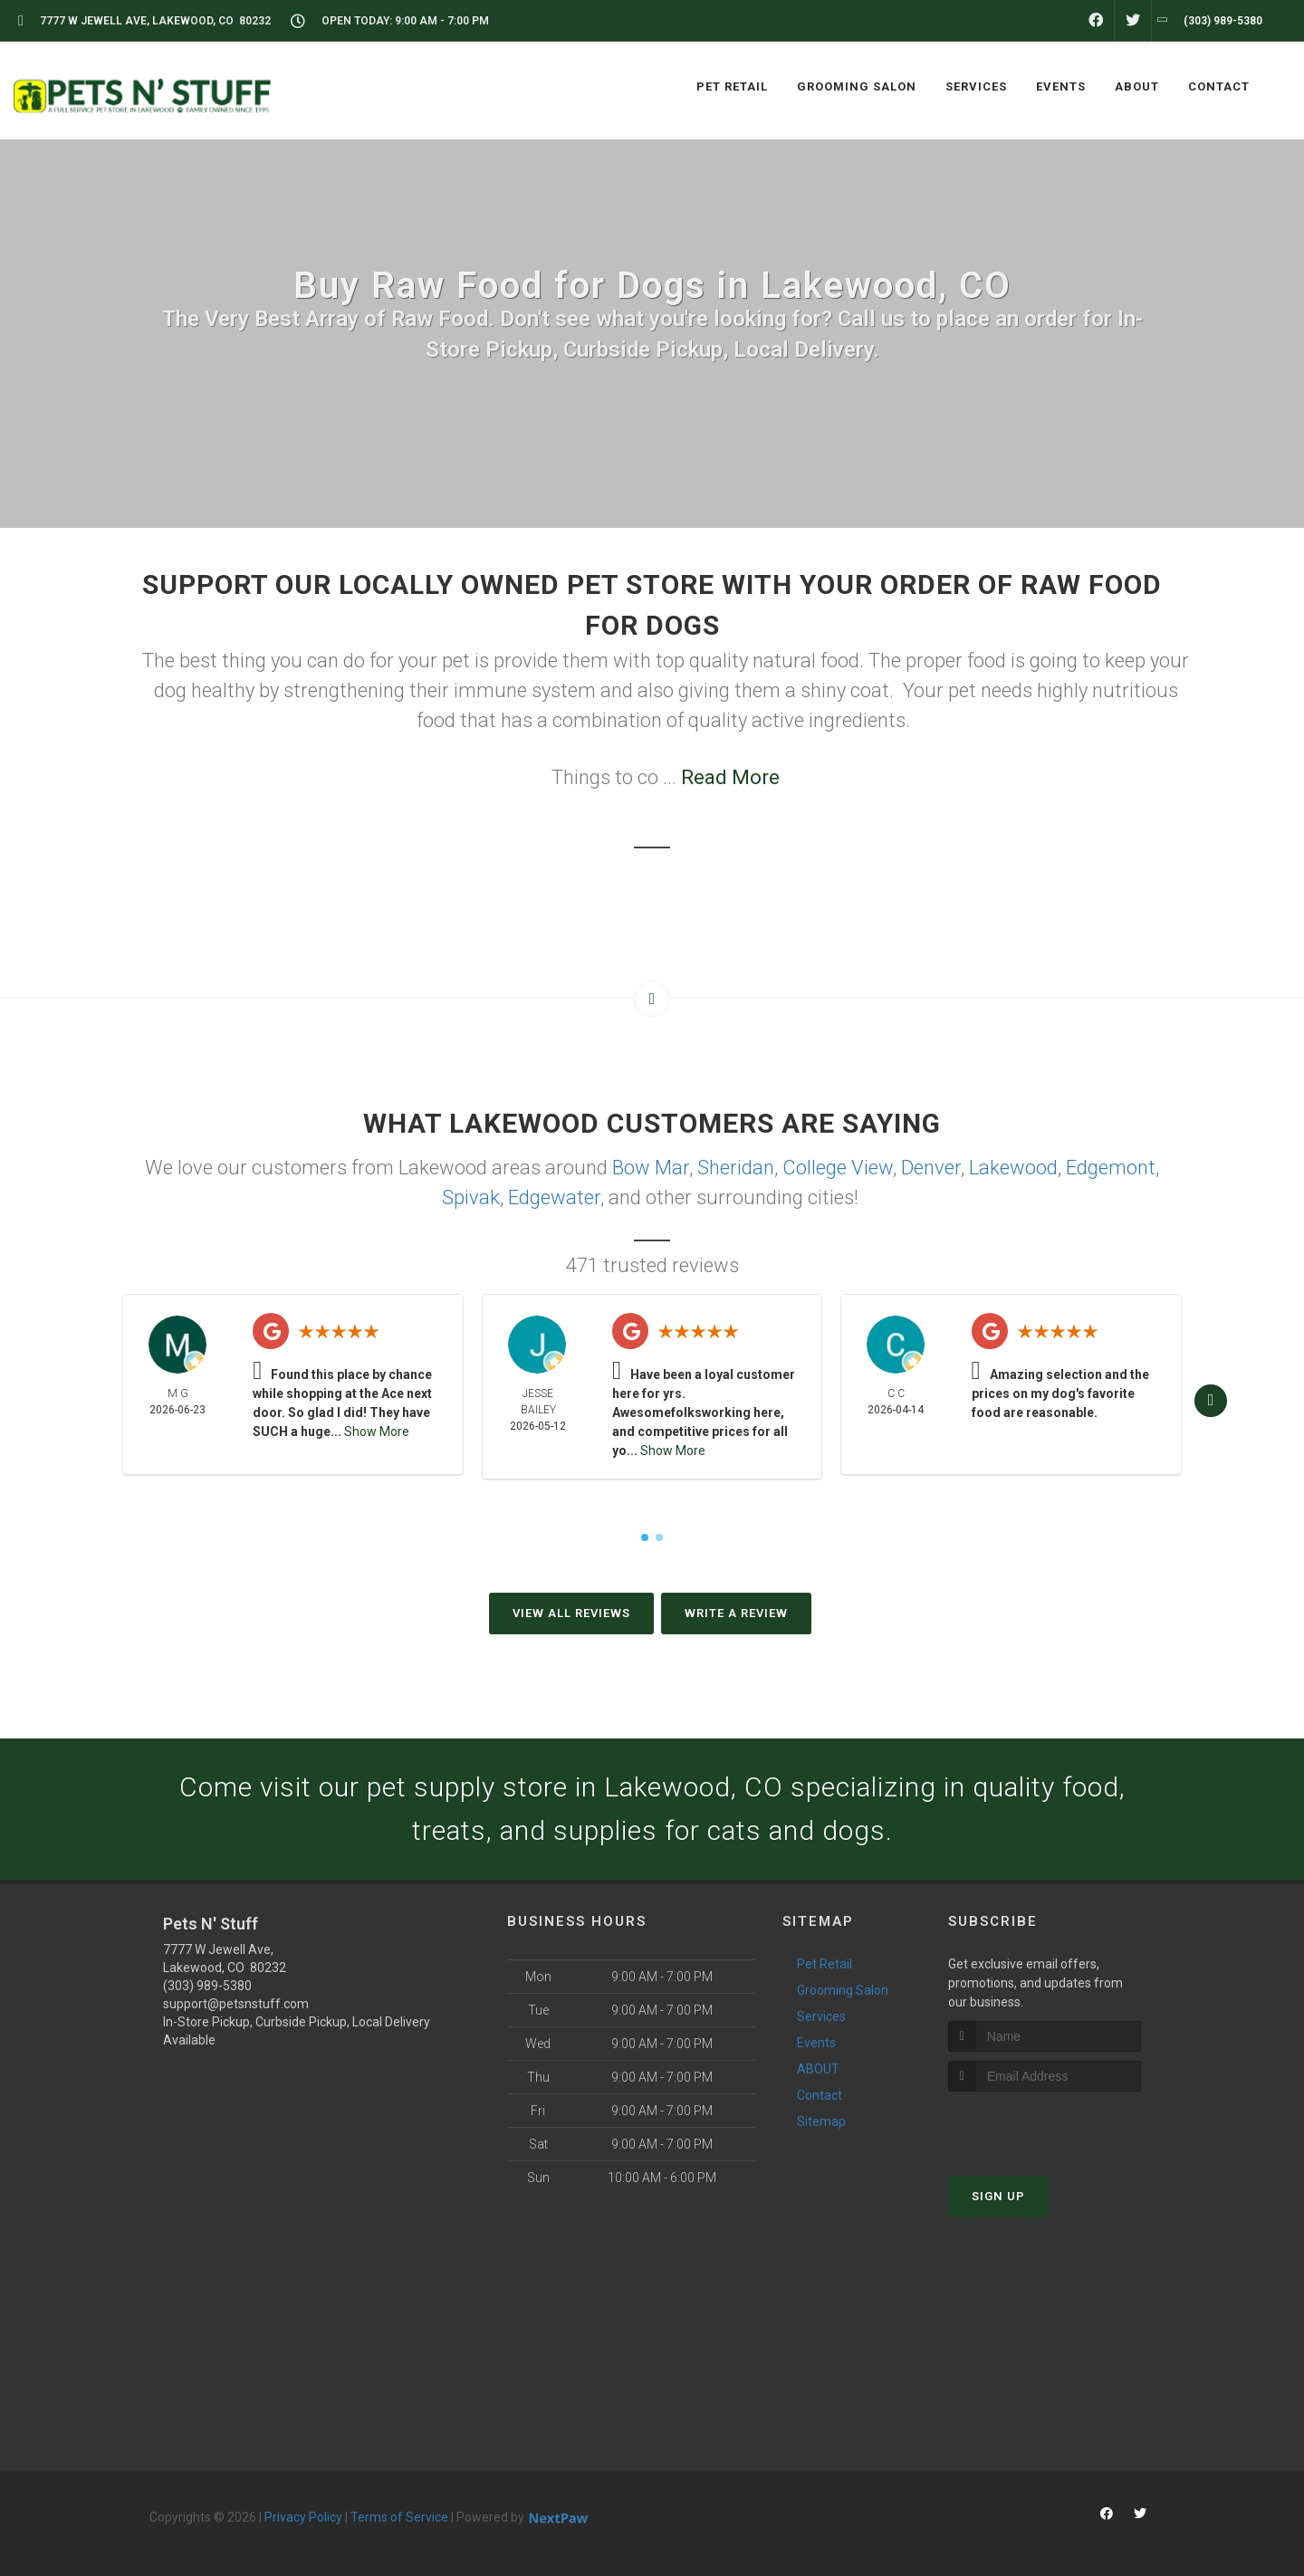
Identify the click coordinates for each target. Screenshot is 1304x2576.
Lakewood (1013, 1167)
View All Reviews (571, 1613)
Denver (931, 1167)
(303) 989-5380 (207, 1985)
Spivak (471, 1197)
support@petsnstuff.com (236, 2004)
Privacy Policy (303, 2517)
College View (837, 1167)
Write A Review (736, 1613)
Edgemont (1110, 1167)
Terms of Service (399, 2517)
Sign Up (998, 2196)
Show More (376, 1431)
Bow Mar (650, 1167)
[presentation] (1044, 2125)
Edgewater (554, 1197)
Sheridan (735, 1167)
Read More (730, 777)
